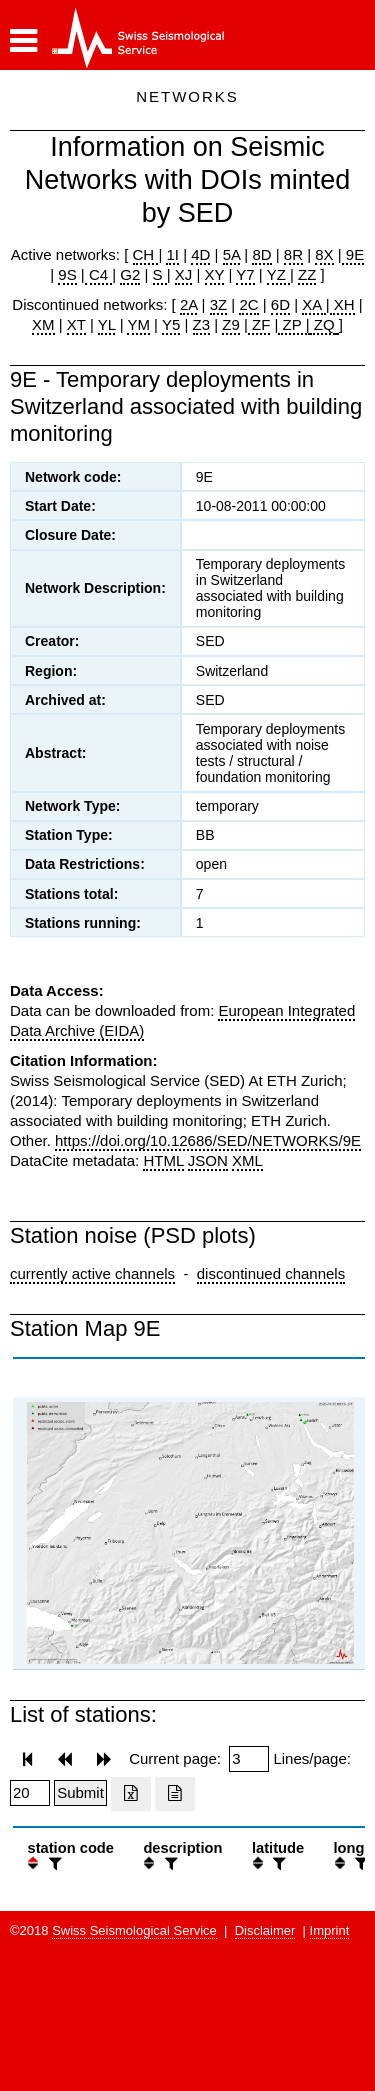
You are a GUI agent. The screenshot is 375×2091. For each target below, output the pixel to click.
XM (43, 324)
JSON (208, 1160)
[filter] (53, 1863)
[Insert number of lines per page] (30, 1793)
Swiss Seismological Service (134, 1930)
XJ (184, 274)
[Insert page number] (249, 1759)
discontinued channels (271, 1273)
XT (76, 324)
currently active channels (92, 1273)
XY (215, 274)
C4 (99, 274)
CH (146, 254)
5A (232, 254)
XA (313, 304)
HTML (163, 1160)
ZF (259, 324)
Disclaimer (265, 1930)
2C (248, 304)
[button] (23, 41)
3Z (219, 304)
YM (138, 324)
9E (353, 254)
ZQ (322, 324)
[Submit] (80, 1793)
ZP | (293, 324)
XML (247, 1160)
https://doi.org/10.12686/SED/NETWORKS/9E (208, 1140)
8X (324, 254)
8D (261, 254)
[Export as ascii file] (175, 1794)
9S (67, 274)
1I (172, 254)
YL (107, 324)
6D (280, 304)
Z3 (202, 324)
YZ (278, 274)
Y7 (245, 274)
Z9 (231, 324)
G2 (130, 274)
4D (200, 254)
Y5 (171, 324)
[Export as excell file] (131, 1794)
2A (189, 304)
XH (342, 304)
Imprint (330, 1930)
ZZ (307, 274)
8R (293, 254)
